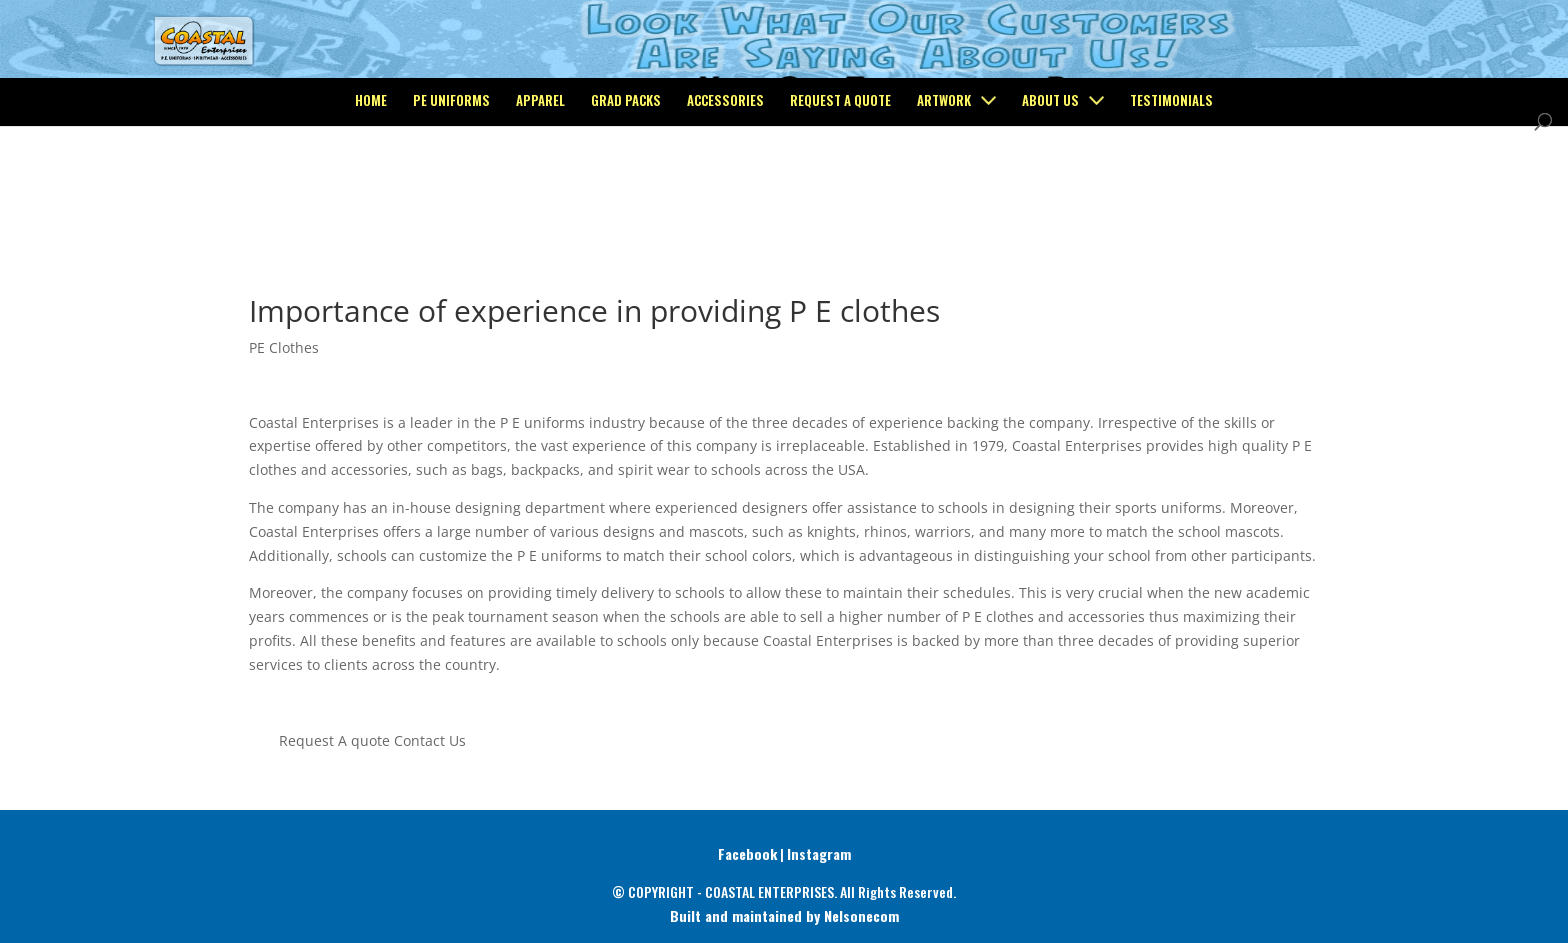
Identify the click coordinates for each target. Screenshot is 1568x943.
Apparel (540, 181)
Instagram (819, 853)
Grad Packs (626, 181)
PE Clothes (284, 347)
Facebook (747, 853)
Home (371, 181)
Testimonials (1171, 181)
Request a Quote (840, 181)
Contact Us (430, 740)
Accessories (725, 181)
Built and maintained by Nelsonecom (784, 915)
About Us (1050, 181)
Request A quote (334, 740)
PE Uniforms (451, 181)
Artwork (944, 181)
